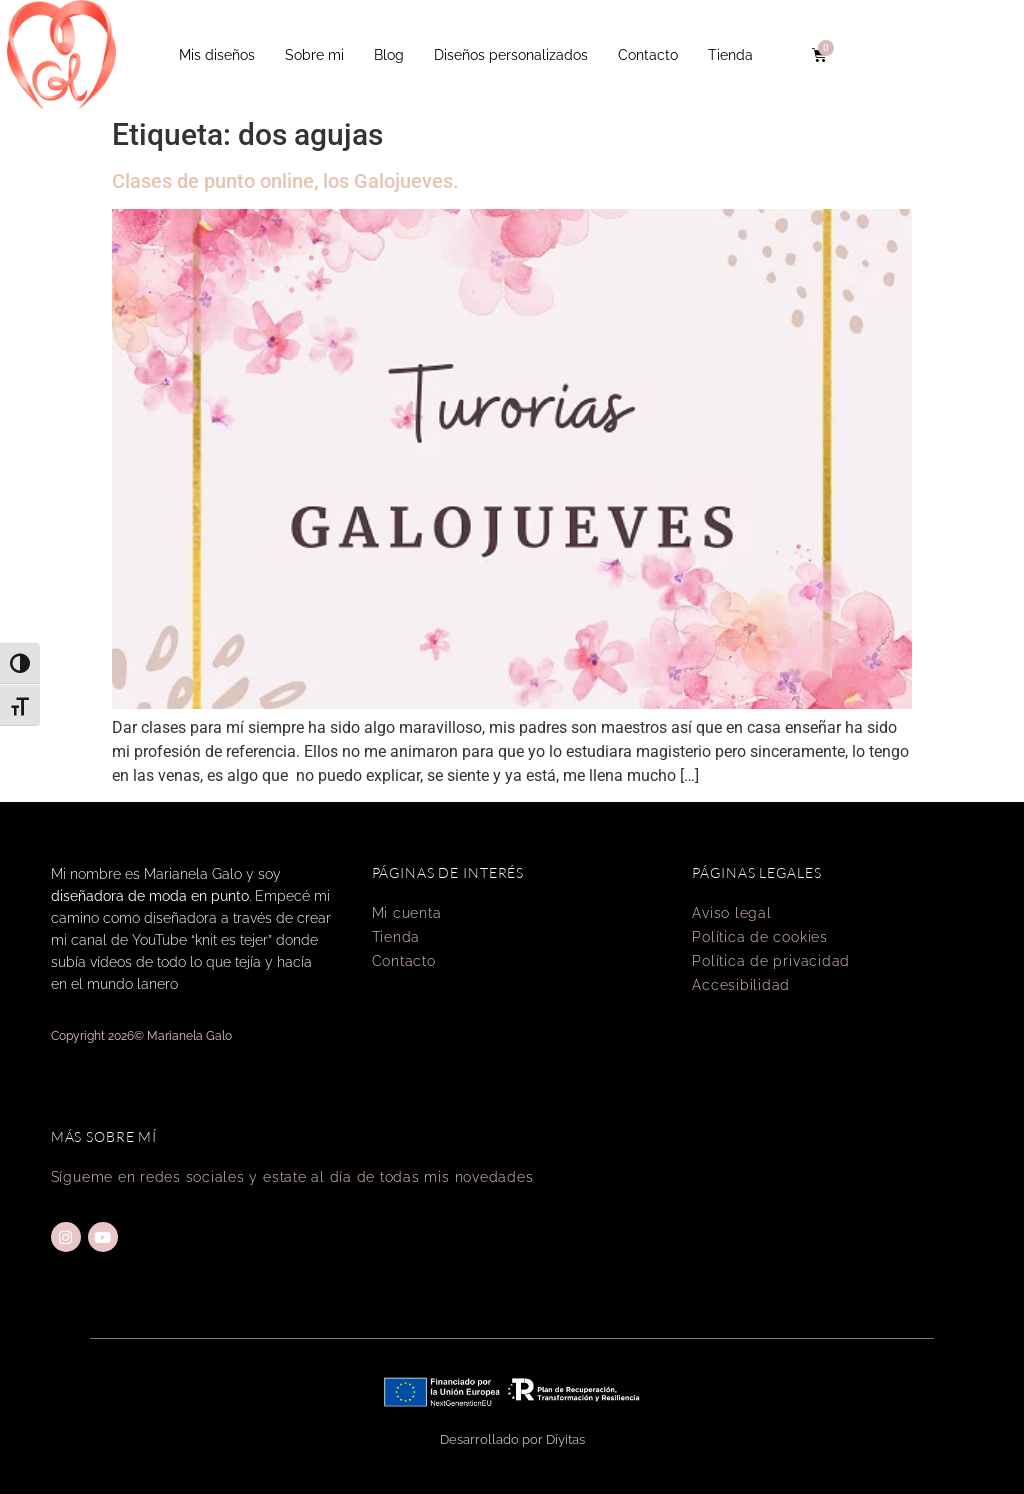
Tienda (730, 55)
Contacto (648, 55)
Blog (389, 55)
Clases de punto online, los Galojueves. (285, 181)
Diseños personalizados (511, 55)
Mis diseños (217, 55)
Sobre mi (314, 55)
